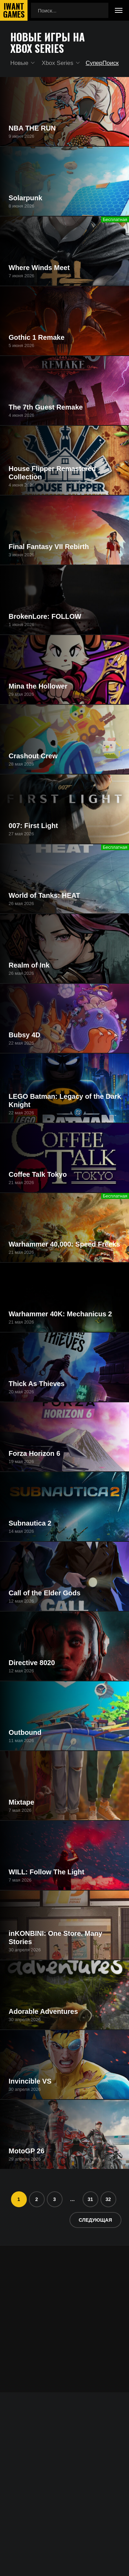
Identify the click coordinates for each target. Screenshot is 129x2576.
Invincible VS (30, 2081)
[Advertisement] (64, 2310)
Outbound (25, 1732)
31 (90, 2199)
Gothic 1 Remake (36, 337)
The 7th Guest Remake (46, 407)
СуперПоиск (102, 63)
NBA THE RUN (32, 128)
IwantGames (14, 10)
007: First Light (33, 825)
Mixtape (21, 1802)
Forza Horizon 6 (34, 1453)
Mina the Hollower (38, 686)
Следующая (95, 2220)
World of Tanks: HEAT (44, 895)
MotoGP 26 (26, 2151)
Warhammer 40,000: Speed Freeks (64, 1244)
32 (108, 2199)
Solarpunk (25, 198)
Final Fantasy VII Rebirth (49, 546)
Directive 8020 (32, 1662)
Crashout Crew (33, 756)
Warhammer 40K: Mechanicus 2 (60, 1314)
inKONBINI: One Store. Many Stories (55, 1937)
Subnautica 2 (30, 1523)
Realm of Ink (29, 965)
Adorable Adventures (43, 2011)
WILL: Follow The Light (46, 1872)
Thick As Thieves (37, 1383)
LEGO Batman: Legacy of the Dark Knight (65, 1100)
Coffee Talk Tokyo (38, 1174)
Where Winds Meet (39, 267)
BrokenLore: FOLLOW (45, 616)
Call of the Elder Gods (44, 1593)
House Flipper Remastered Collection (52, 473)
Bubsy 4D (24, 1035)
